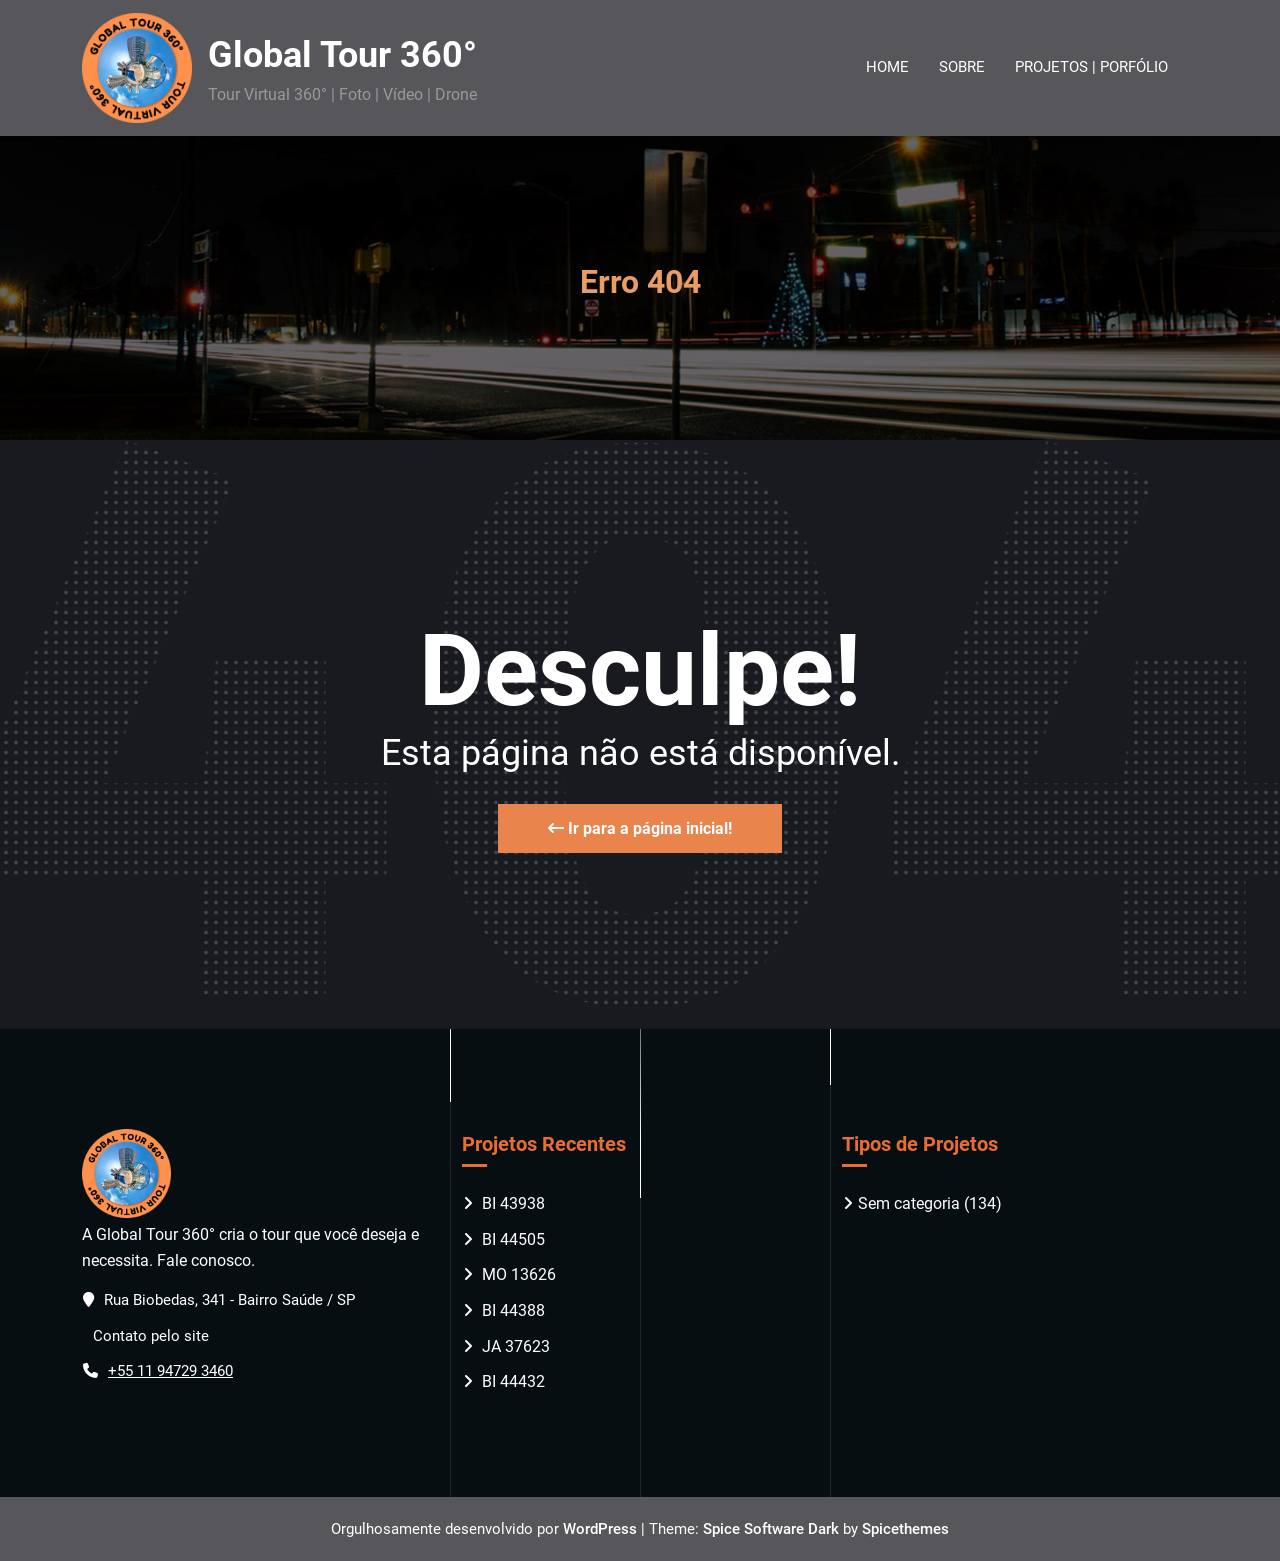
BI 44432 (513, 1381)
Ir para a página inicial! (640, 828)
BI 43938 (513, 1203)
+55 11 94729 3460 (170, 1371)
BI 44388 (513, 1310)
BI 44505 (513, 1239)
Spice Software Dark (771, 1529)
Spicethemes (905, 1529)
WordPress (600, 1529)
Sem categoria (909, 1203)
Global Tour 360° (342, 55)
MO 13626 (519, 1274)
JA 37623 (516, 1346)
